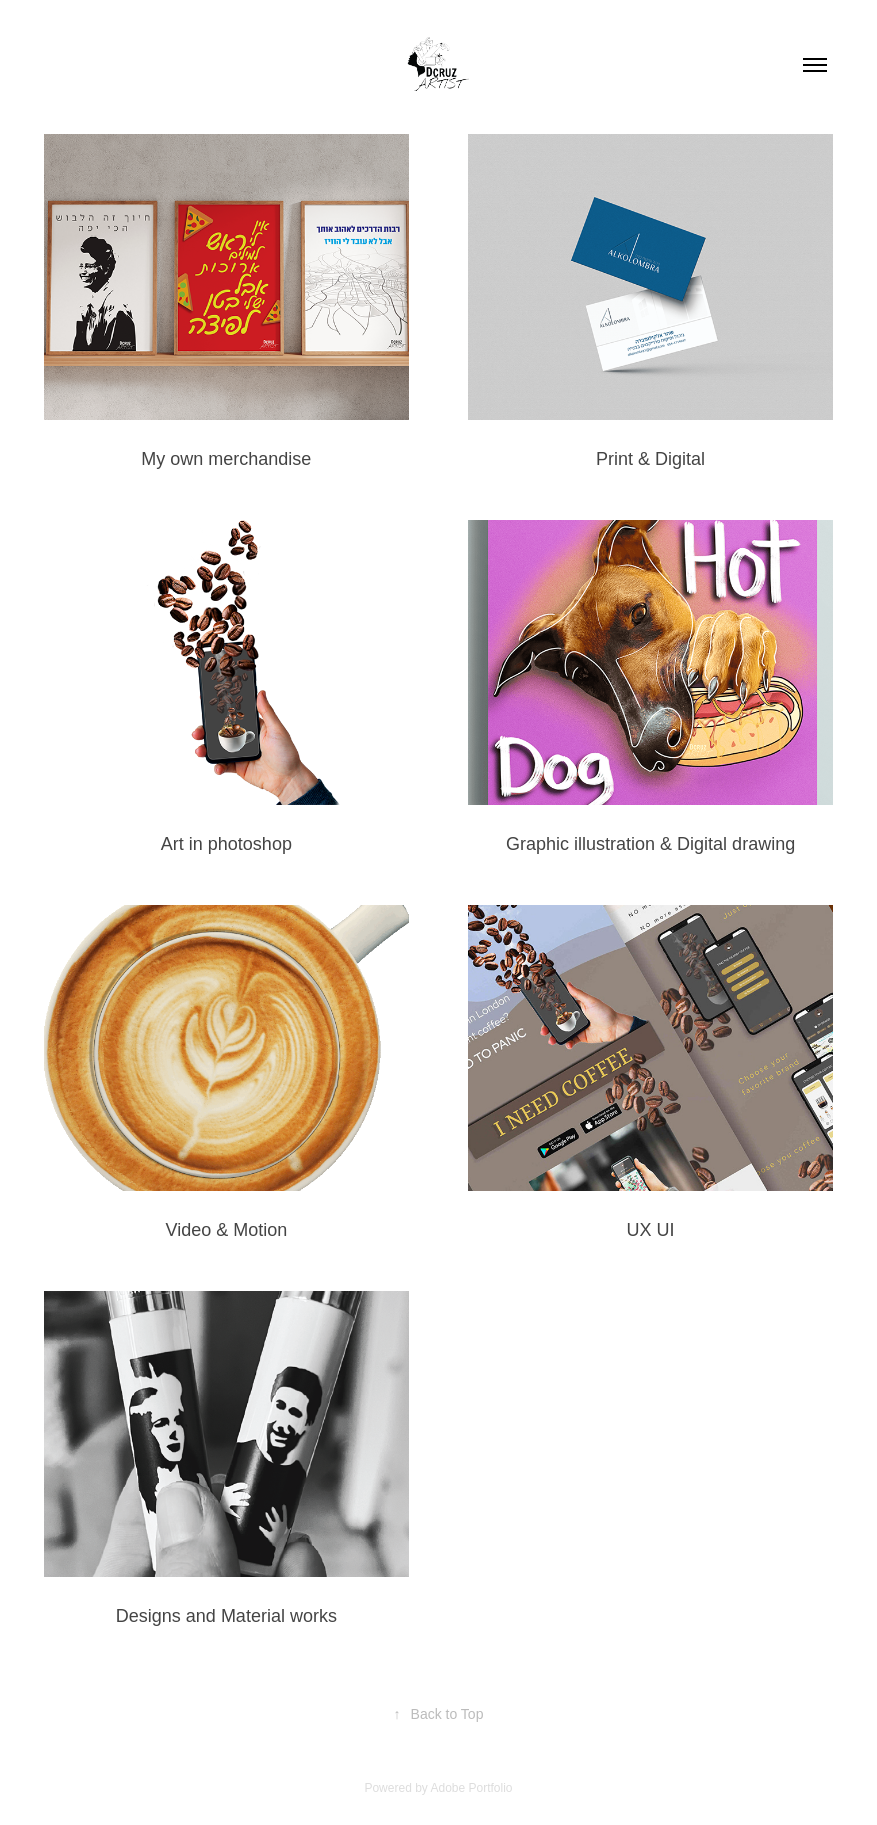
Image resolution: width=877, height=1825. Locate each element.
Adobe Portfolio (471, 1788)
